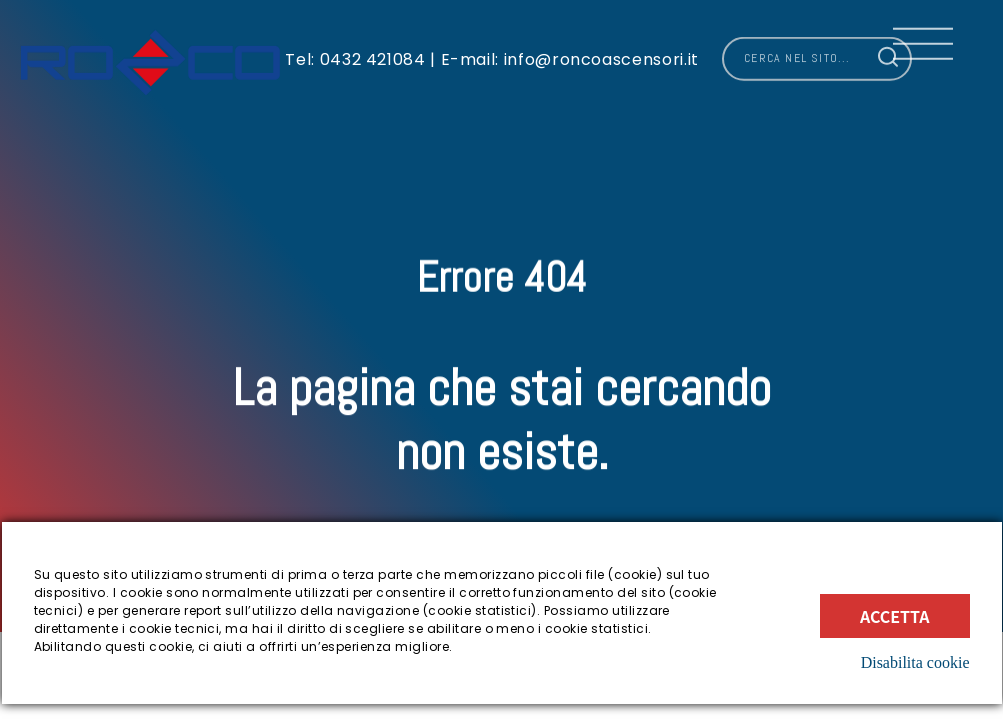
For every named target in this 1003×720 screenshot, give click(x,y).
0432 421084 (373, 53)
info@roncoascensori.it (599, 53)
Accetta (895, 616)
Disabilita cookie (915, 662)
